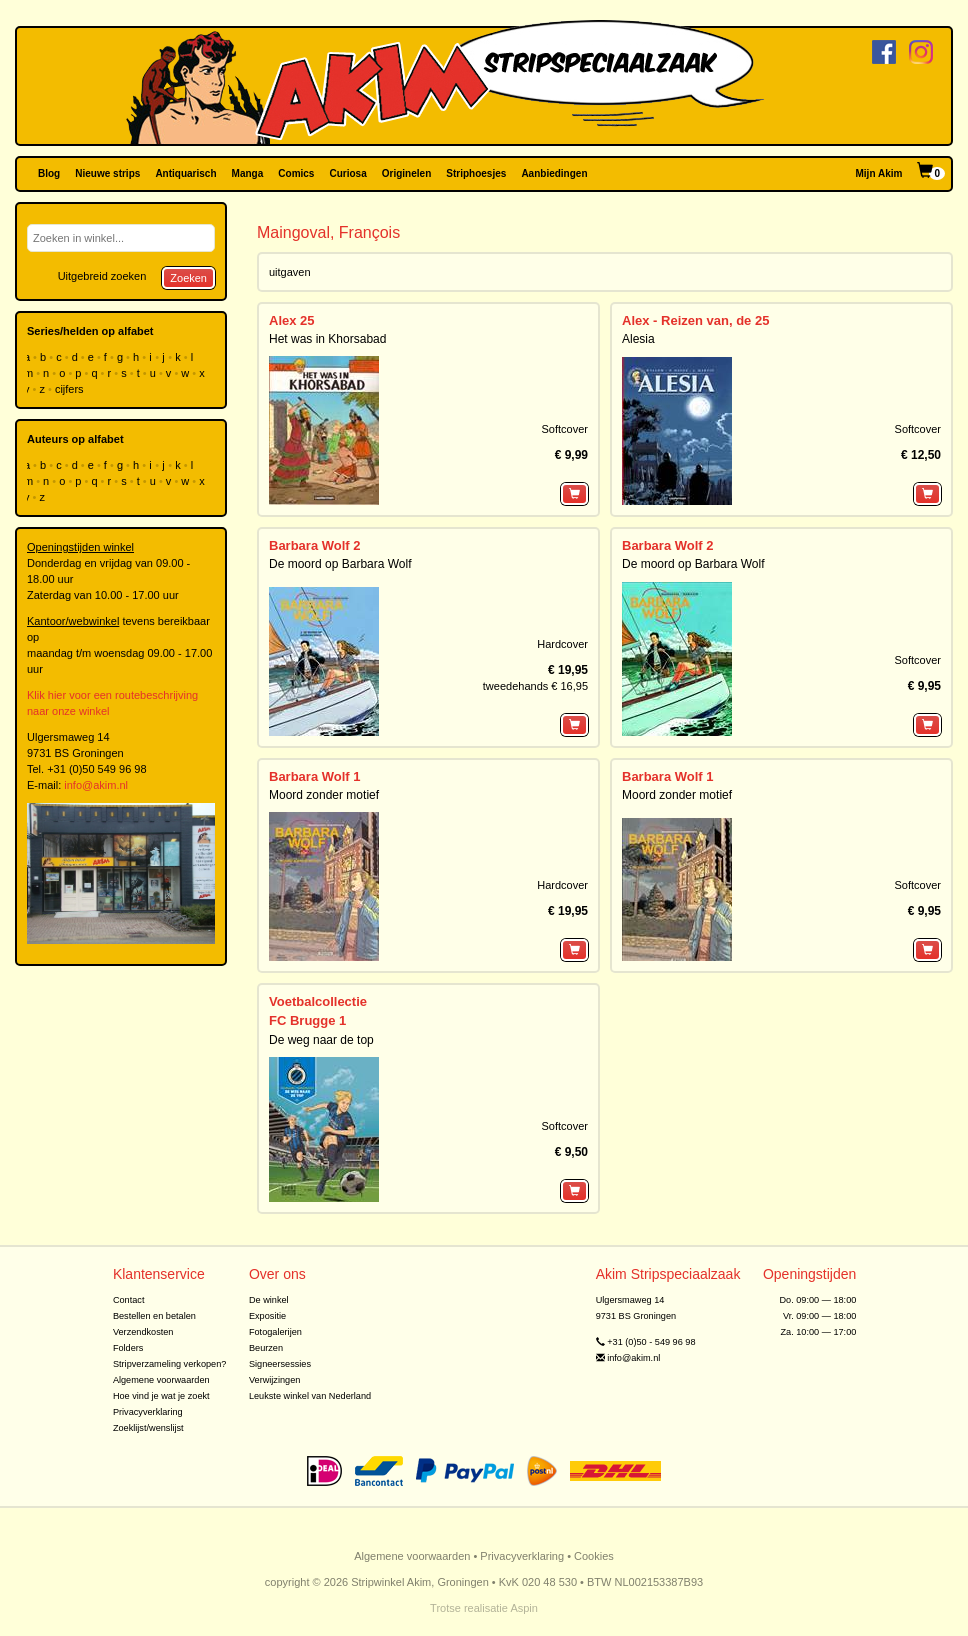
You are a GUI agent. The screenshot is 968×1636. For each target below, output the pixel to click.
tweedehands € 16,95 (535, 686)
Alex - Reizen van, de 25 (695, 320)
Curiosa (347, 173)
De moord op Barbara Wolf (340, 564)
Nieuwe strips (107, 173)
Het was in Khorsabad (327, 339)
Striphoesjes (476, 173)
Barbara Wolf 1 (315, 776)
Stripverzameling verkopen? (170, 1364)
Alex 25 (292, 320)
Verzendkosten (143, 1332)
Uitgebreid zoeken (102, 276)
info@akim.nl (96, 785)
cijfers (71, 389)
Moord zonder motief (324, 795)
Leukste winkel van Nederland (310, 1396)
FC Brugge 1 (307, 1020)
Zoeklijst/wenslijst (148, 1428)
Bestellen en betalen (154, 1316)
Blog (49, 173)
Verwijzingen (274, 1380)
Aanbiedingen (554, 173)
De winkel (269, 1300)
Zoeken (188, 278)
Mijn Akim (879, 173)
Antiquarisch (185, 173)
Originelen (406, 173)
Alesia (638, 339)
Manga (248, 173)
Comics (296, 173)
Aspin (524, 1608)
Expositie (267, 1316)
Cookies (594, 1556)
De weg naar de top (321, 1040)
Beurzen (266, 1348)
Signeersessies (280, 1364)
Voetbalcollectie (318, 1001)
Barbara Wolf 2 (315, 545)
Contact (129, 1300)
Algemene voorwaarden (161, 1380)
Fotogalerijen (275, 1332)
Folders (128, 1348)
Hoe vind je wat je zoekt (161, 1396)
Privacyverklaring (148, 1412)
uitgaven (290, 272)
